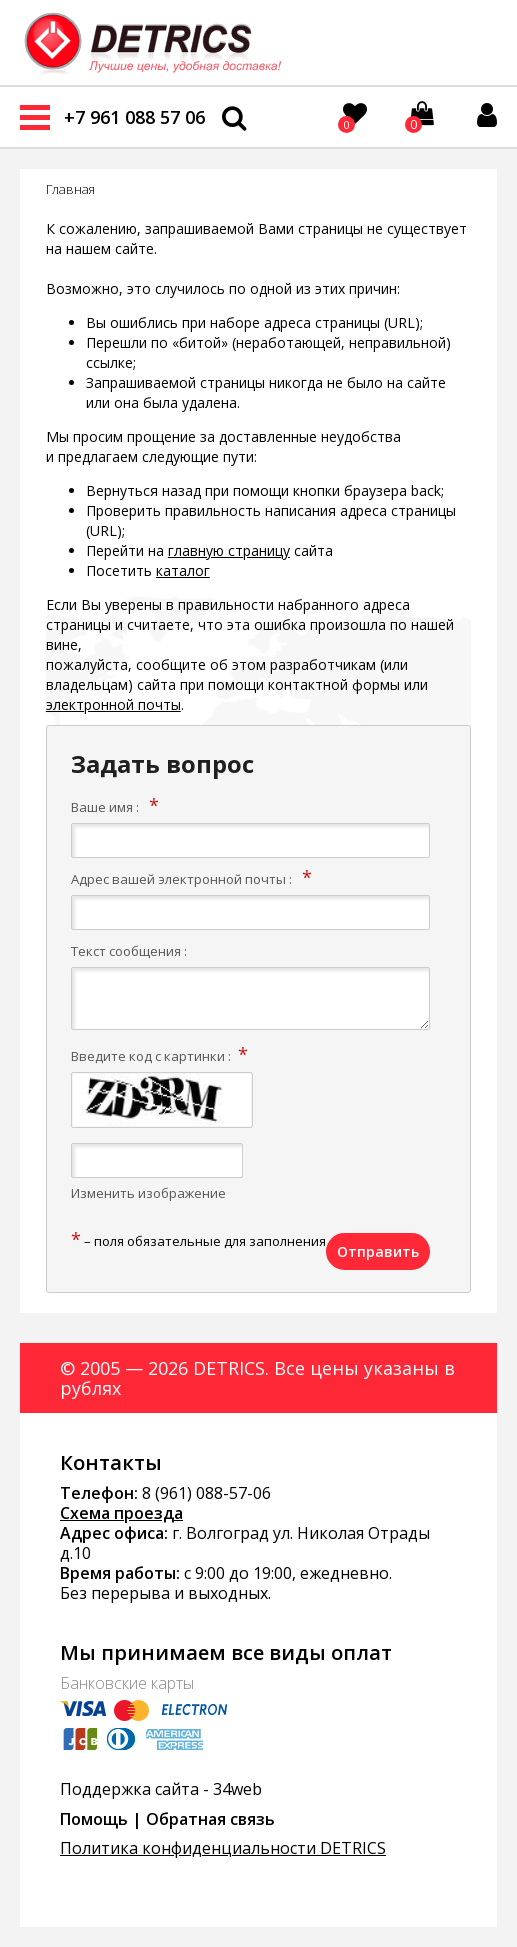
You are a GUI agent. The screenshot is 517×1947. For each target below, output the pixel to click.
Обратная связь (210, 1819)
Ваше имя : (105, 807)
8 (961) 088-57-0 (202, 1493)
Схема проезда (121, 1513)
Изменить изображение (148, 1193)
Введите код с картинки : (151, 1056)
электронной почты (113, 704)
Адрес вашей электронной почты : (181, 879)
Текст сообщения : (129, 951)
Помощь (94, 1819)
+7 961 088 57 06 (134, 117)
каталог (183, 570)
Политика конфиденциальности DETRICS (223, 1848)
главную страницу (229, 550)
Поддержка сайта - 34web (161, 1789)
